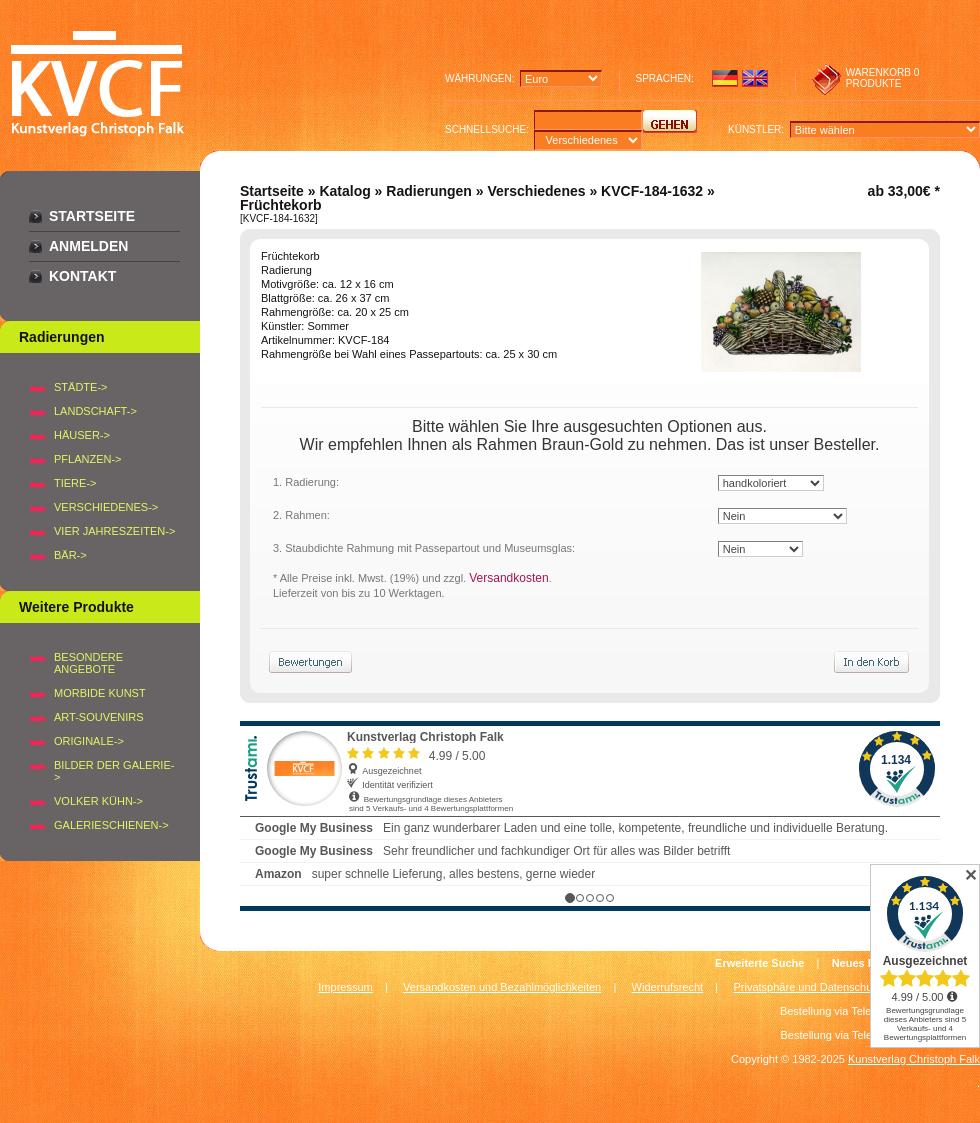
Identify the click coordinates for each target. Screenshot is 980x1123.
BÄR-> (70, 555)
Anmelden (88, 246)
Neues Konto (866, 963)
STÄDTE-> (80, 387)
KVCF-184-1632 (652, 191)
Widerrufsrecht (668, 987)
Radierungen (429, 191)
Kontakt (82, 276)
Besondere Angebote (88, 663)
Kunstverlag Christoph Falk (914, 1059)
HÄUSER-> (82, 435)
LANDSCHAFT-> (95, 411)
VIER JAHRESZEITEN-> (114, 531)
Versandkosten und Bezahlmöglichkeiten (502, 987)
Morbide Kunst (100, 693)
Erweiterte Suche (759, 963)
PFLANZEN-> (88, 459)
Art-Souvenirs (99, 717)
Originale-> (89, 741)
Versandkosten (508, 578)
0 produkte (883, 78)
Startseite (92, 216)
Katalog (344, 191)
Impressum (345, 987)
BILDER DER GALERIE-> (114, 771)
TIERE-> (75, 483)
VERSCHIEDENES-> (106, 507)
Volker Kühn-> (98, 801)
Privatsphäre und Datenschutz (807, 987)
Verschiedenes (536, 191)
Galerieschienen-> (111, 825)
